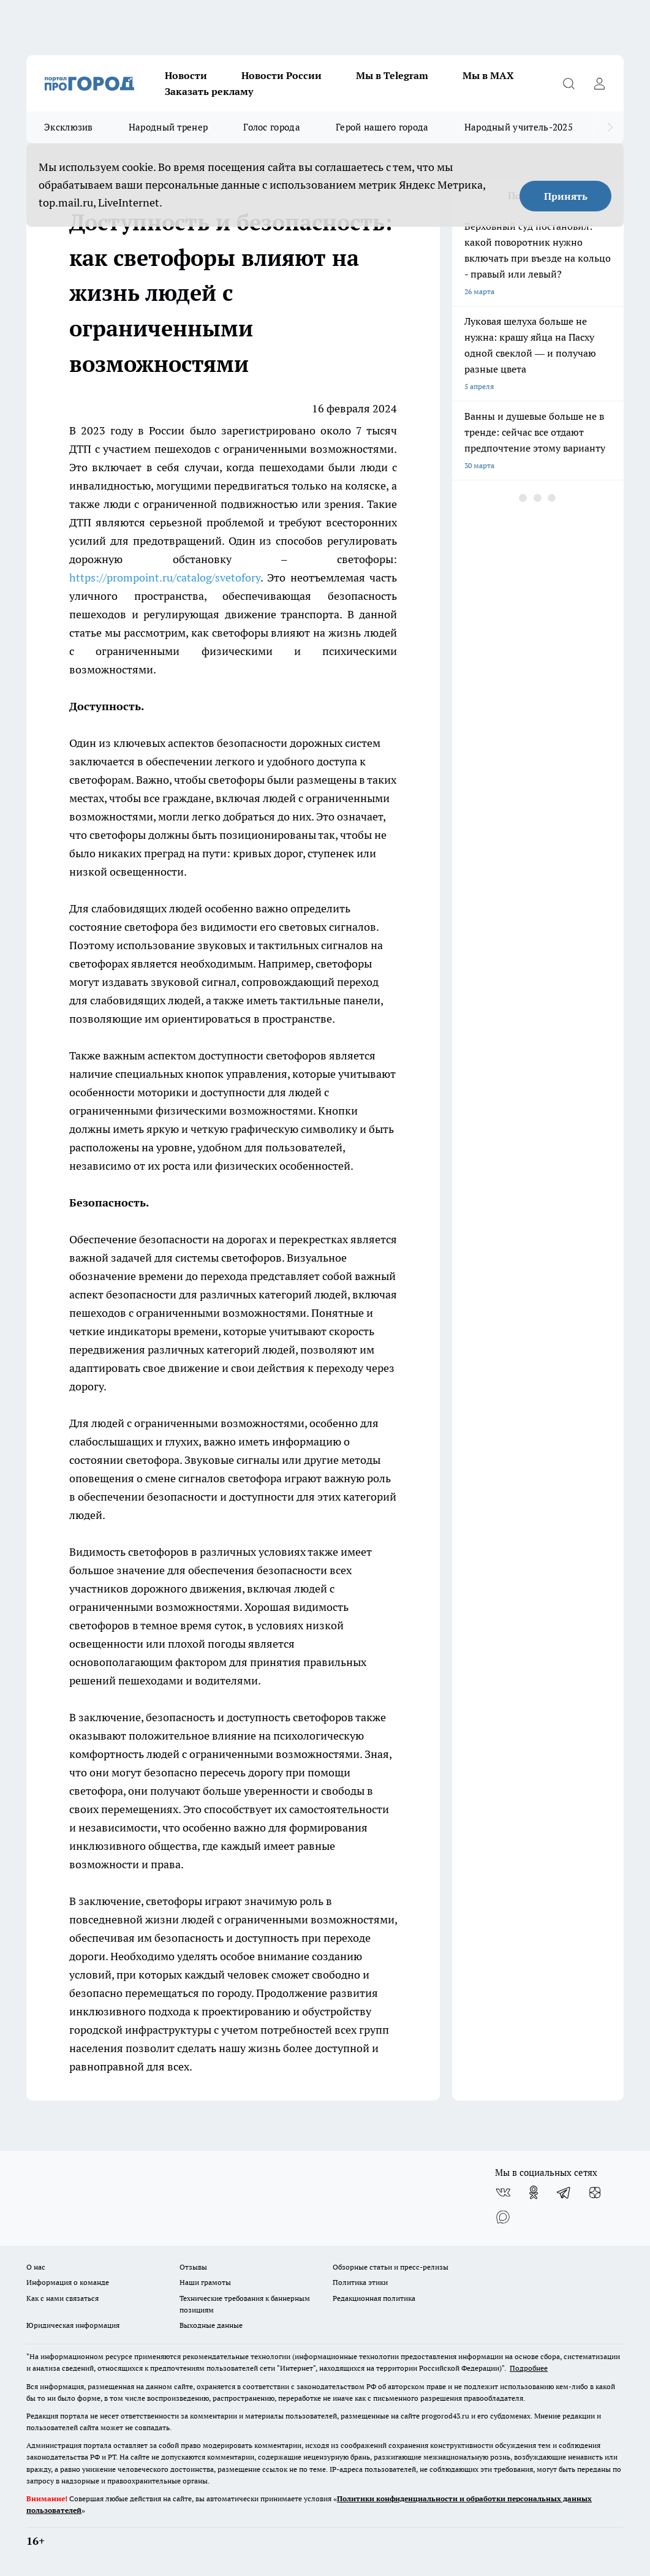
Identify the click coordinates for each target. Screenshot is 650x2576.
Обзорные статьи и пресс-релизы (390, 2266)
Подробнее (529, 2368)
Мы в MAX (488, 75)
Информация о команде (67, 2282)
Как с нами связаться (62, 2298)
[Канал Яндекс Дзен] (595, 2192)
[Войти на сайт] (599, 83)
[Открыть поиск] (568, 83)
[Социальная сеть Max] (503, 2217)
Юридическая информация (72, 2325)
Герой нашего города (382, 127)
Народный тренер (168, 127)
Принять (566, 196)
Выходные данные (211, 2325)
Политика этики (360, 2282)
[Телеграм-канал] (564, 2192)
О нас (35, 2266)
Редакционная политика (374, 2298)
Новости (186, 75)
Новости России (281, 75)
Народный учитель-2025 (518, 127)
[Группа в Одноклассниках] (533, 2192)
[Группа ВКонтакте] (503, 2192)
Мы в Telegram (392, 75)
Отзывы (193, 2266)
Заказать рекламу (209, 91)
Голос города (271, 127)
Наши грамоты (205, 2282)
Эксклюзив (68, 127)
